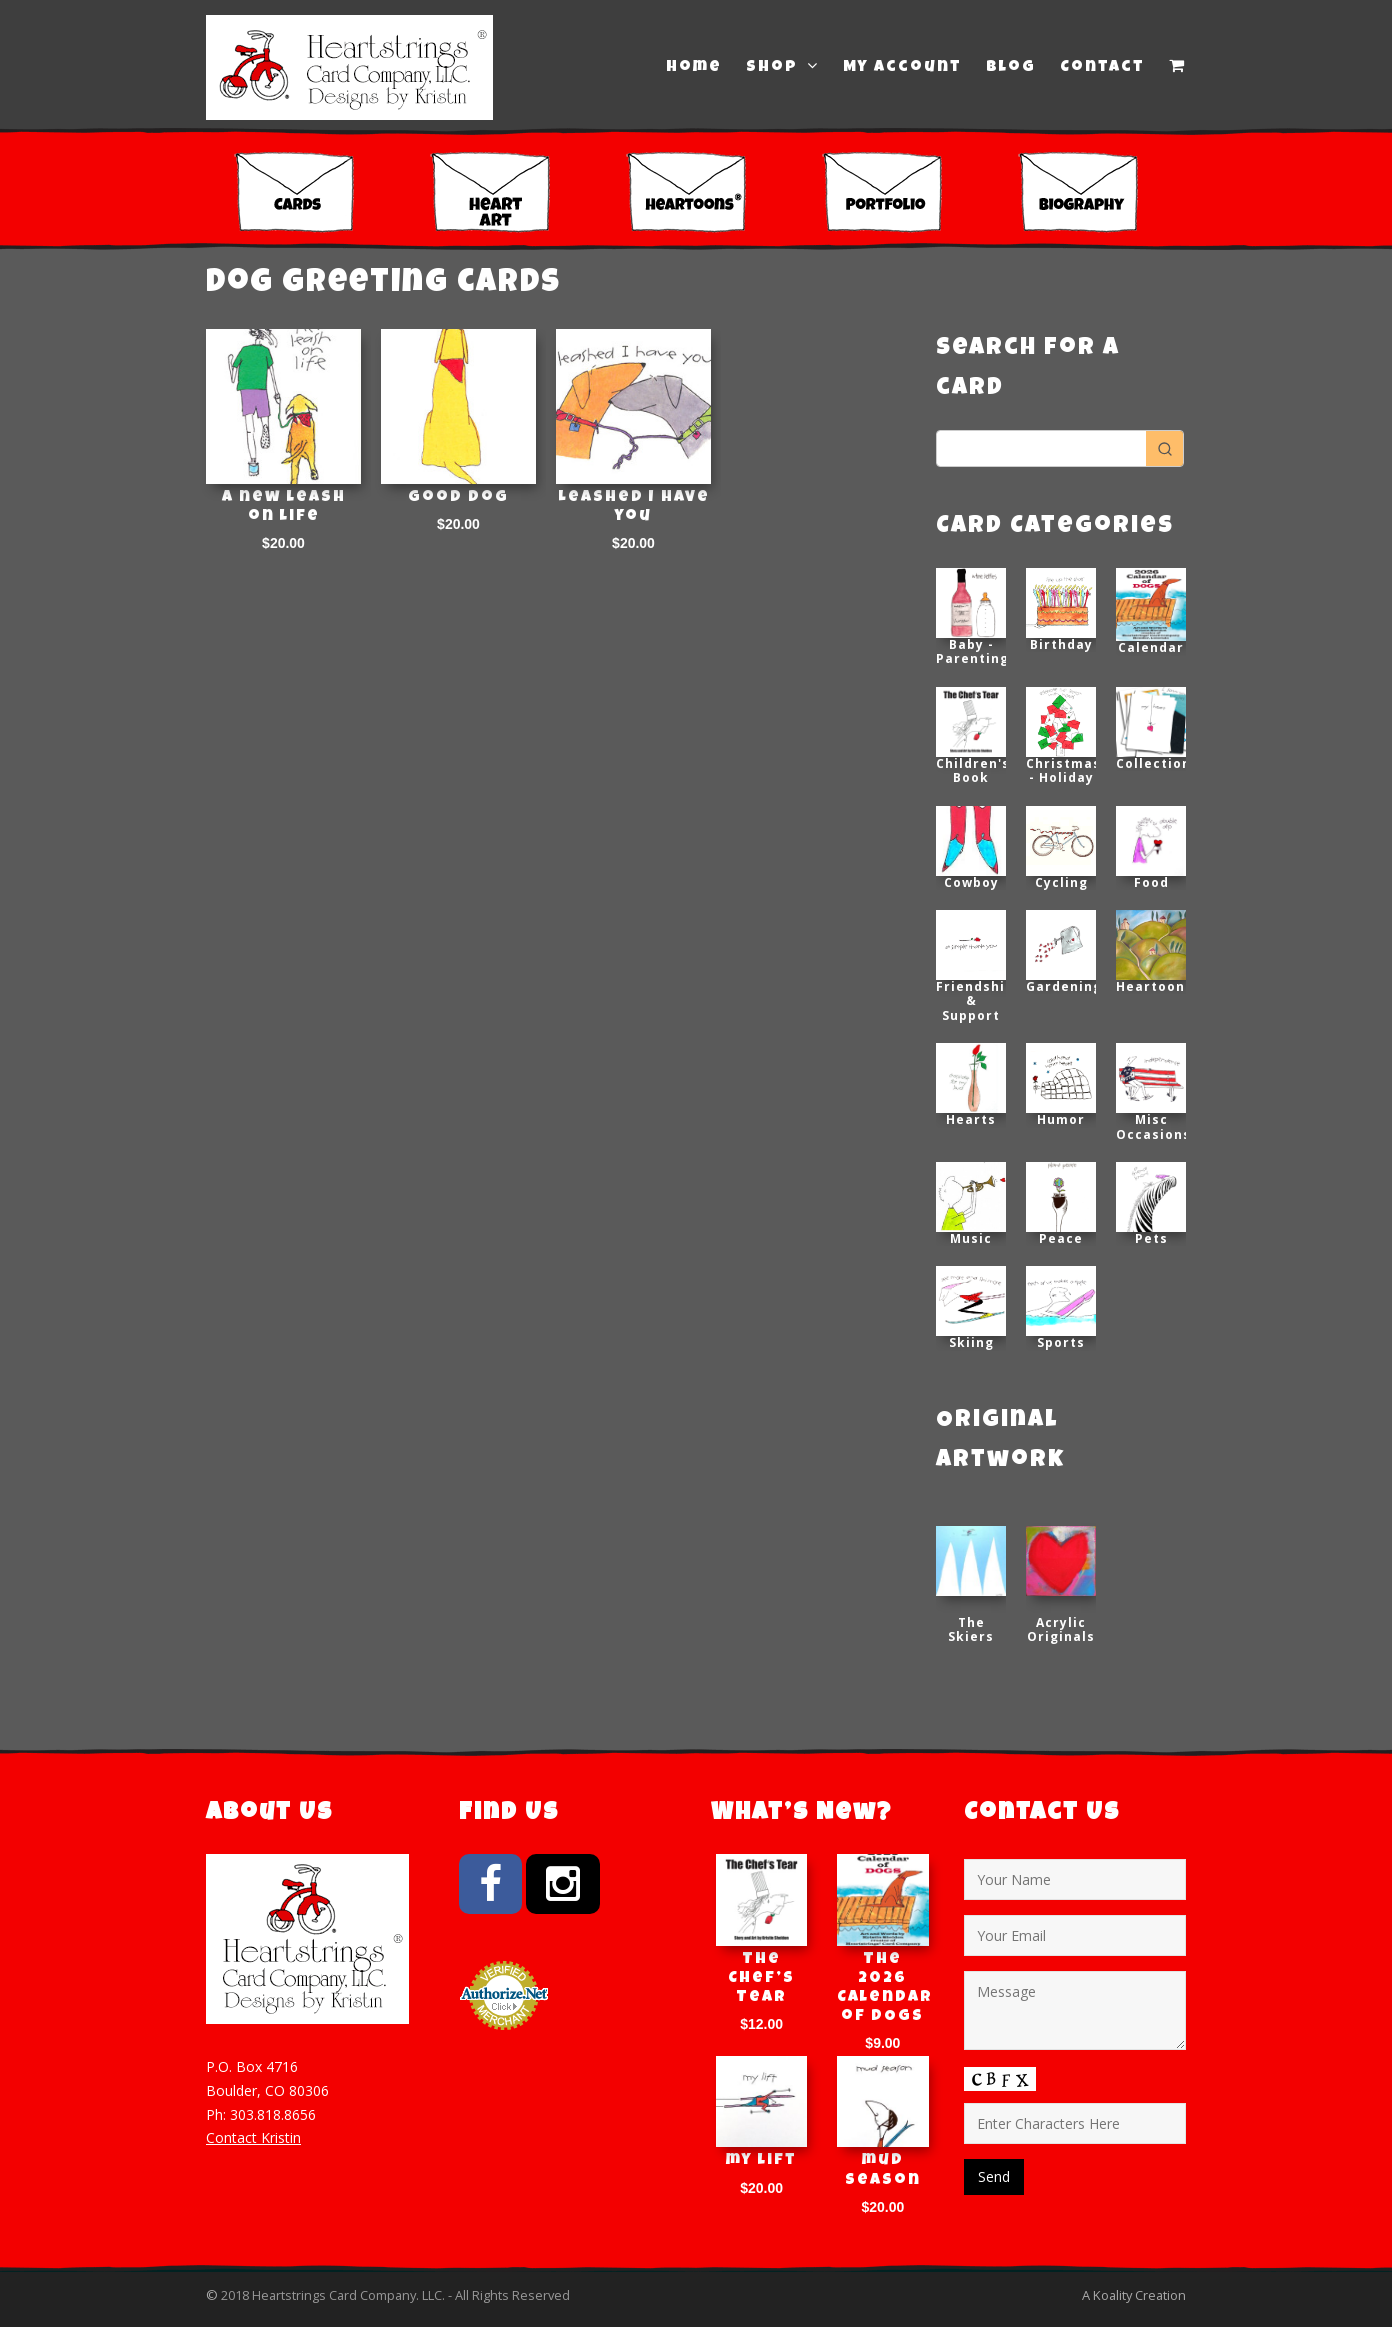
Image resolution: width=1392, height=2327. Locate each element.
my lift (761, 2161)
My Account (902, 68)
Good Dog (458, 498)
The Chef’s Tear (761, 1979)
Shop (782, 67)
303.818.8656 (273, 2114)
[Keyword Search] (1041, 448)
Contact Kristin (253, 2137)
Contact (1102, 68)
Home (694, 68)
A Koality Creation (1134, 2295)
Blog (1011, 68)
